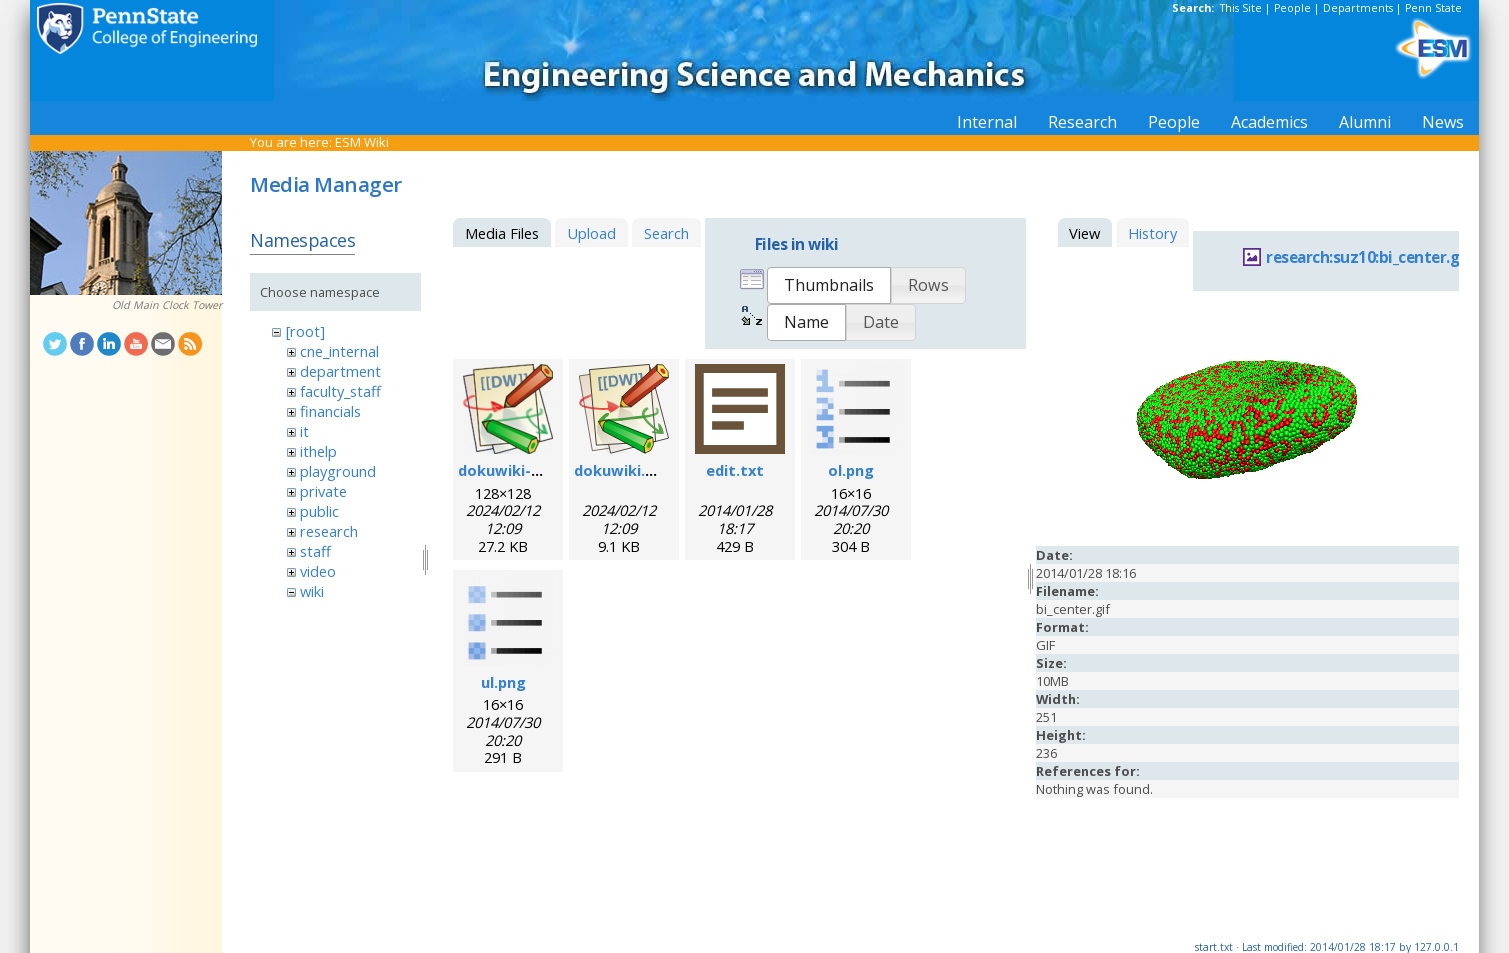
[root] (305, 331)
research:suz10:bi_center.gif (1368, 257)
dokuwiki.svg (622, 470)
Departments (1358, 8)
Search (666, 233)
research (329, 531)
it (304, 431)
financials (330, 411)
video (318, 571)
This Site (1241, 8)
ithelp (318, 451)
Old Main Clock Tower (167, 305)
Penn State (1433, 8)
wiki (312, 591)
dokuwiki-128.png (522, 470)
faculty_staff (340, 391)
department (340, 371)
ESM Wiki (362, 142)
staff (315, 551)
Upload (591, 233)
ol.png (851, 470)
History (1152, 233)
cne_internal (339, 351)
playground (338, 471)
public (319, 511)
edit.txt (735, 470)
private (323, 491)
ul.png (503, 682)
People (1292, 8)
